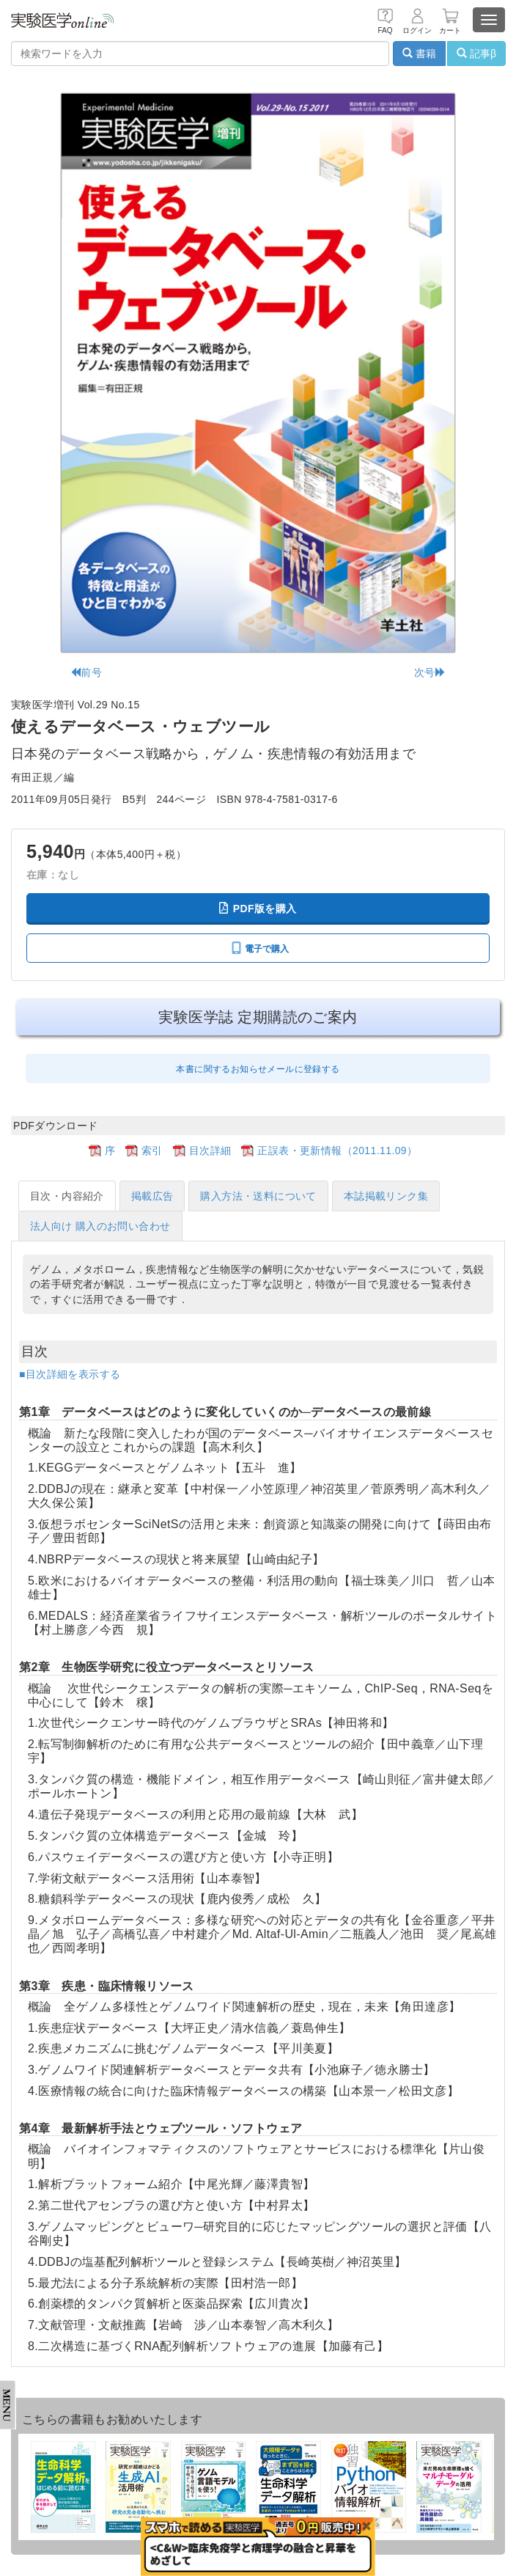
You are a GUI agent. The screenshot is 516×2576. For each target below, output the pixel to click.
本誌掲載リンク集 (386, 1196)
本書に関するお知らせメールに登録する (257, 1069)
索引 (152, 1150)
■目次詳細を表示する (69, 1374)
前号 (86, 672)
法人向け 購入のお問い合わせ (100, 1226)
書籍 (419, 53)
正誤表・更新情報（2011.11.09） (337, 1150)
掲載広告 (152, 1196)
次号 (430, 672)
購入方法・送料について (258, 1196)
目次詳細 (210, 1150)
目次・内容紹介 (67, 1196)
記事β (476, 53)
